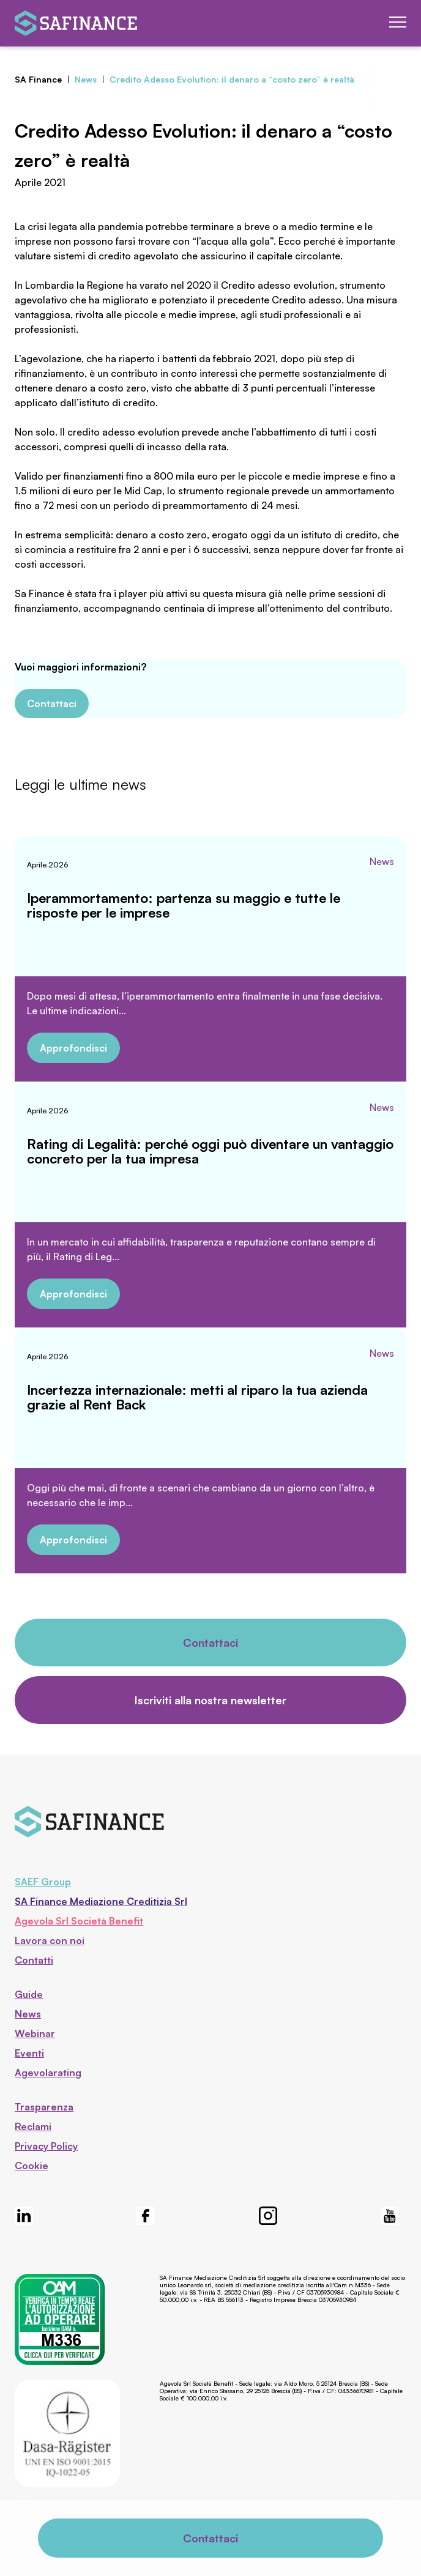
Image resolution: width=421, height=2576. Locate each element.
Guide (29, 1994)
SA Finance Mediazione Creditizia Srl (101, 1901)
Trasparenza (44, 2107)
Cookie (31, 2165)
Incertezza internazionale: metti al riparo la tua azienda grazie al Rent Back (197, 1396)
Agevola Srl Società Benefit (79, 1921)
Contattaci (51, 703)
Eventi (29, 2053)
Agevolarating (48, 2072)
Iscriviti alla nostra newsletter (210, 1700)
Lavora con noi (49, 1940)
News (382, 861)
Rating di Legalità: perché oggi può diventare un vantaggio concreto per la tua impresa (210, 1151)
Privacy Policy (46, 2146)
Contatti (34, 1960)
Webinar (35, 2033)
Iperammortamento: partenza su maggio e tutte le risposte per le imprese (183, 905)
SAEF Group (43, 1882)
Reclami (33, 2126)
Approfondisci (73, 1048)
